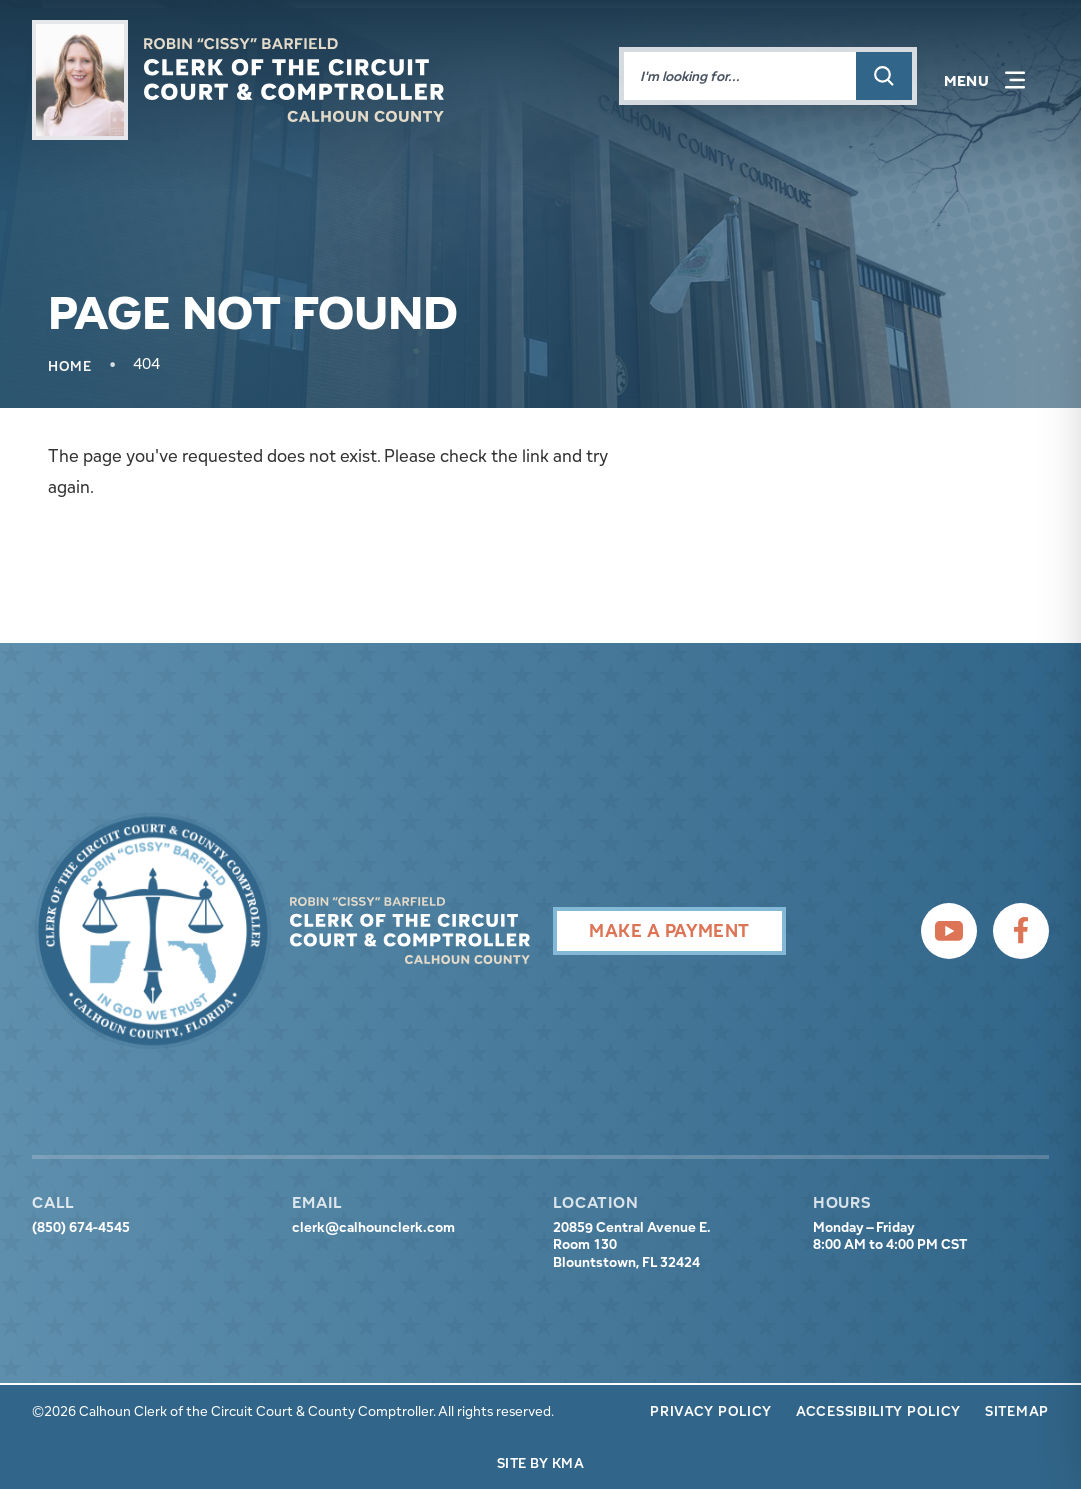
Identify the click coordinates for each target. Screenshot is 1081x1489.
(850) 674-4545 (81, 1227)
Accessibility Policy (878, 1411)
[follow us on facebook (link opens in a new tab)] (1021, 931)
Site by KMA (540, 1463)
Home (70, 366)
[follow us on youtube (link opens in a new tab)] (949, 931)
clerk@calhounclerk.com (373, 1227)
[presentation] (153, 931)
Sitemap (1017, 1411)
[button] (985, 80)
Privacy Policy (711, 1411)
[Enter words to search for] (740, 76)
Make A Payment (669, 930)
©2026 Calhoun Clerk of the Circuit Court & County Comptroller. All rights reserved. (293, 1411)
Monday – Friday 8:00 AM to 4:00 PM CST (890, 1236)
